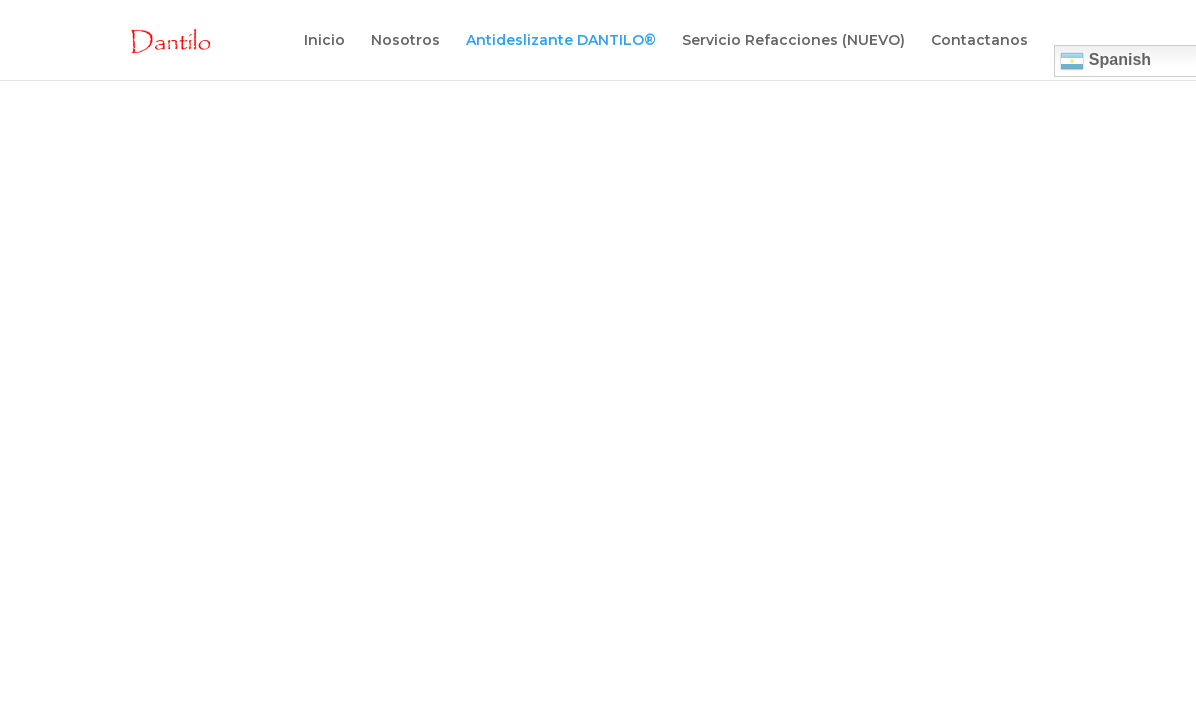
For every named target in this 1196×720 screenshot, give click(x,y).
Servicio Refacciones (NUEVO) (793, 41)
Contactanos (979, 41)
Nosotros (405, 41)
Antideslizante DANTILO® (561, 41)
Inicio (324, 41)
